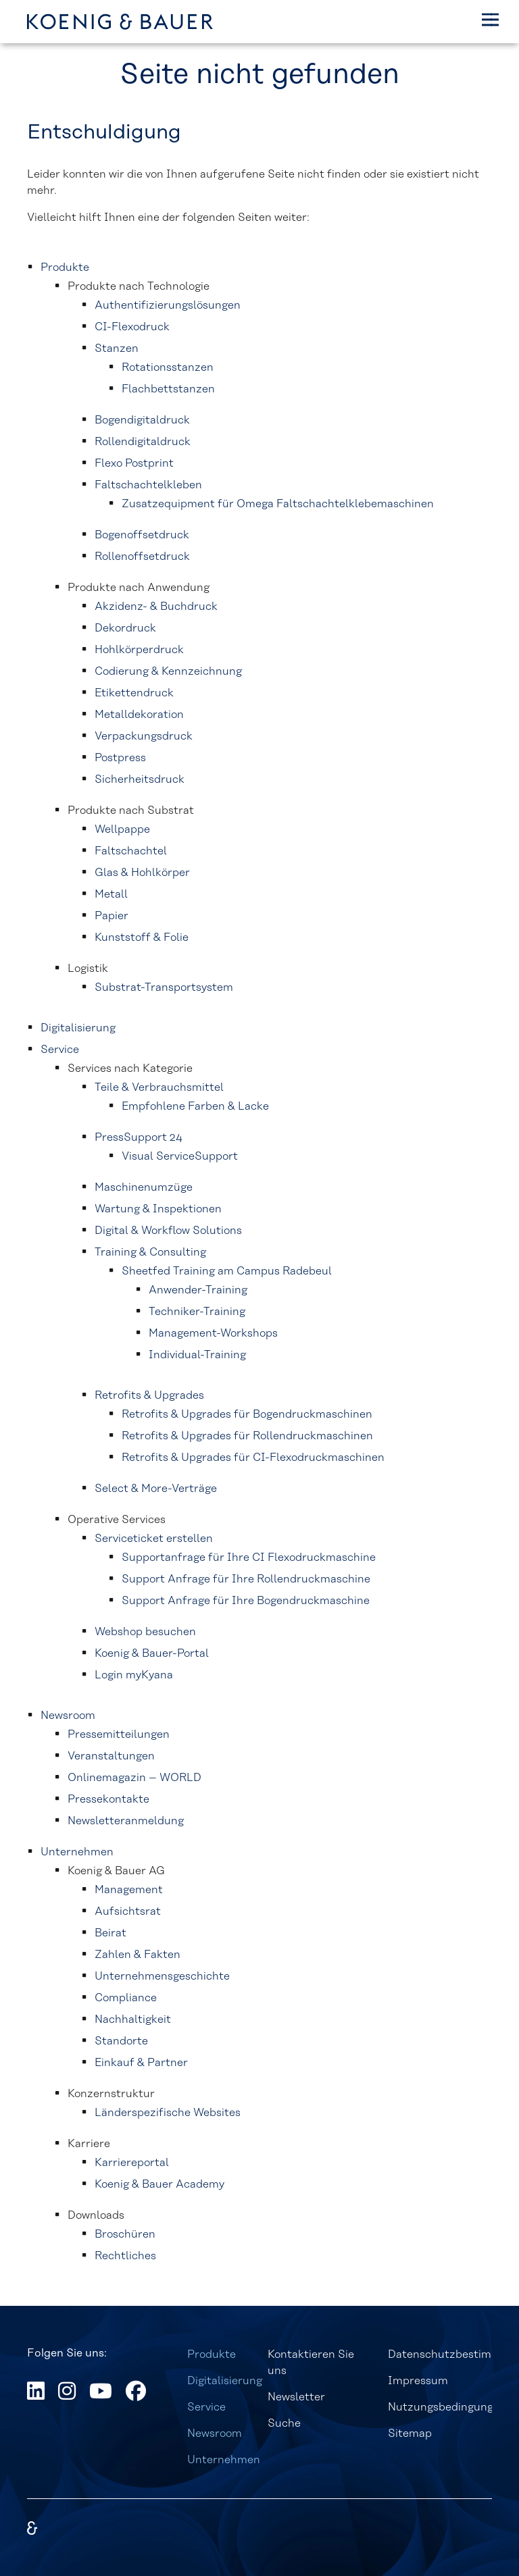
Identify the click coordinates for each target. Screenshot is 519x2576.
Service (206, 2407)
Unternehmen (223, 2459)
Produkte (211, 2354)
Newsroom (214, 2433)
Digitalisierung (224, 2380)
